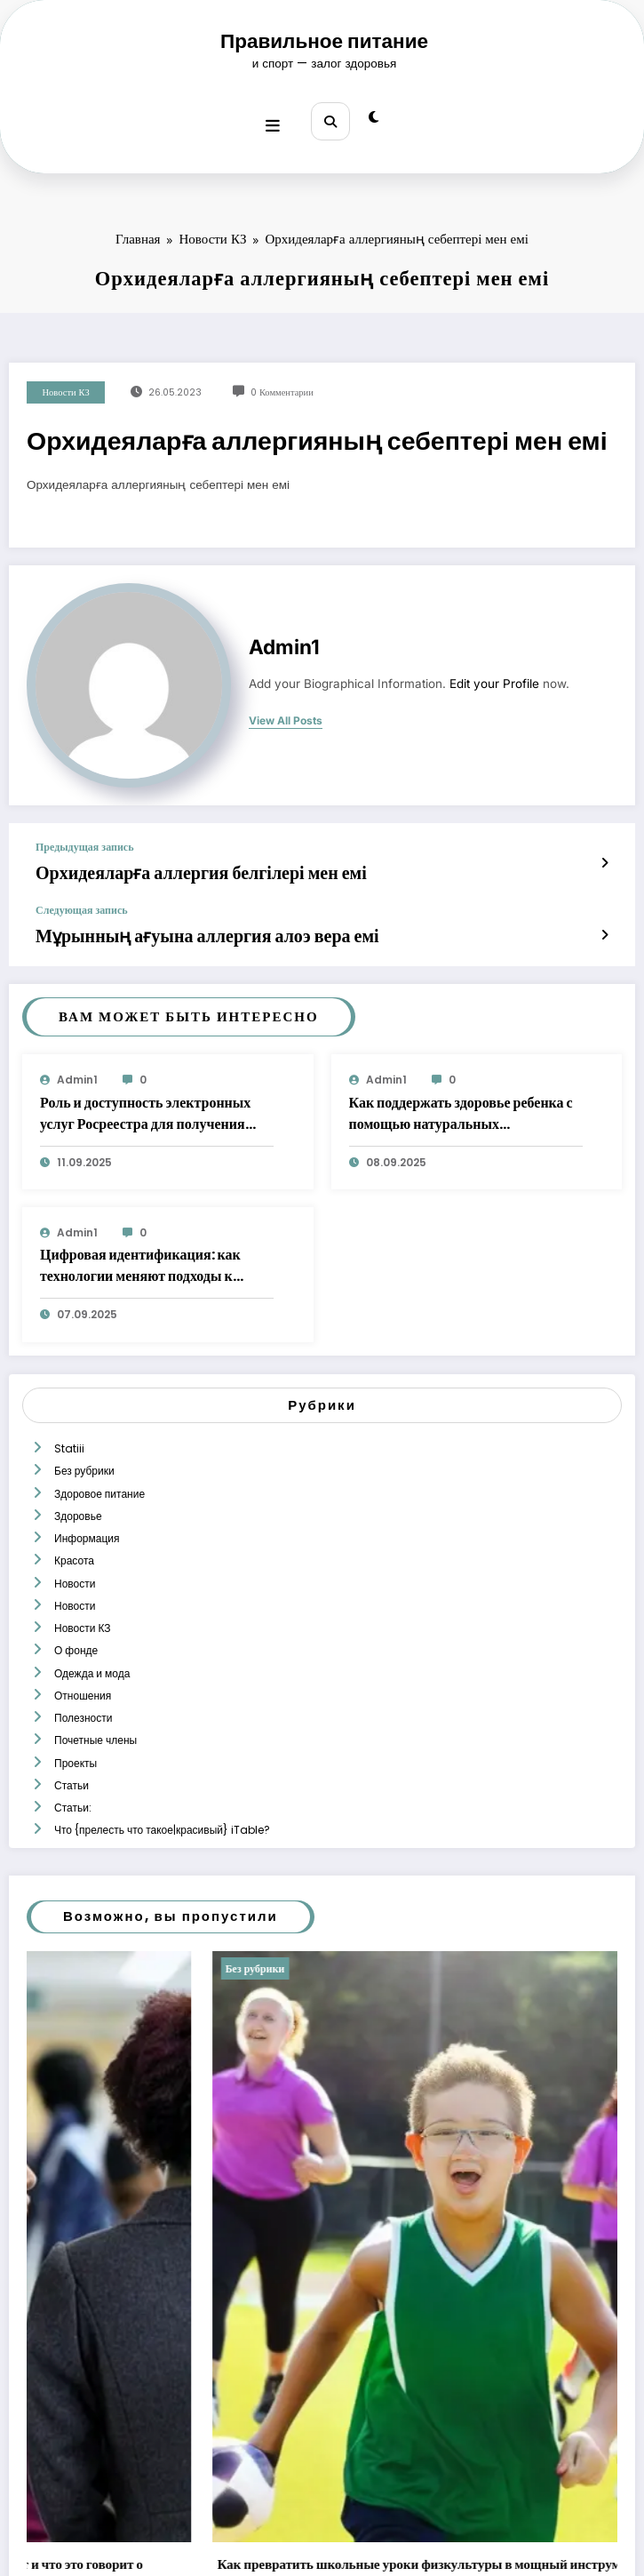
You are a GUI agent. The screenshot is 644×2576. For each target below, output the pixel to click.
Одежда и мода (90, 1593)
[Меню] (278, 116)
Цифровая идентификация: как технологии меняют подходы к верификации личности (140, 1243)
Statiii (67, 1422)
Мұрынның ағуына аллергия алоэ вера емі (165, 917)
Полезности (81, 1627)
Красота (72, 1508)
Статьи (69, 1678)
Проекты (73, 1661)
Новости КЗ (66, 382)
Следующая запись (82, 894)
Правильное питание (324, 41)
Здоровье (76, 1474)
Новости (72, 1524)
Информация (84, 1491)
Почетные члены (93, 1644)
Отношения (80, 1610)
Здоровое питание (97, 1457)
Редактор (127, 2489)
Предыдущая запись (84, 837)
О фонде (74, 1576)
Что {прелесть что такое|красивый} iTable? (160, 1712)
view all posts (285, 711)
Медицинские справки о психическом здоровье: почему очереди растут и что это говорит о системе (300, 2455)
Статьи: (71, 1695)
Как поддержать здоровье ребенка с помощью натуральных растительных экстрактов (461, 1091)
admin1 (284, 638)
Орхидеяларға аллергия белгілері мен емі (160, 861)
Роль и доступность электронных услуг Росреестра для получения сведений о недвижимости (145, 1091)
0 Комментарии (282, 382)
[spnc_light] (368, 117)
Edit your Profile (494, 674)
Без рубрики (82, 1439)
